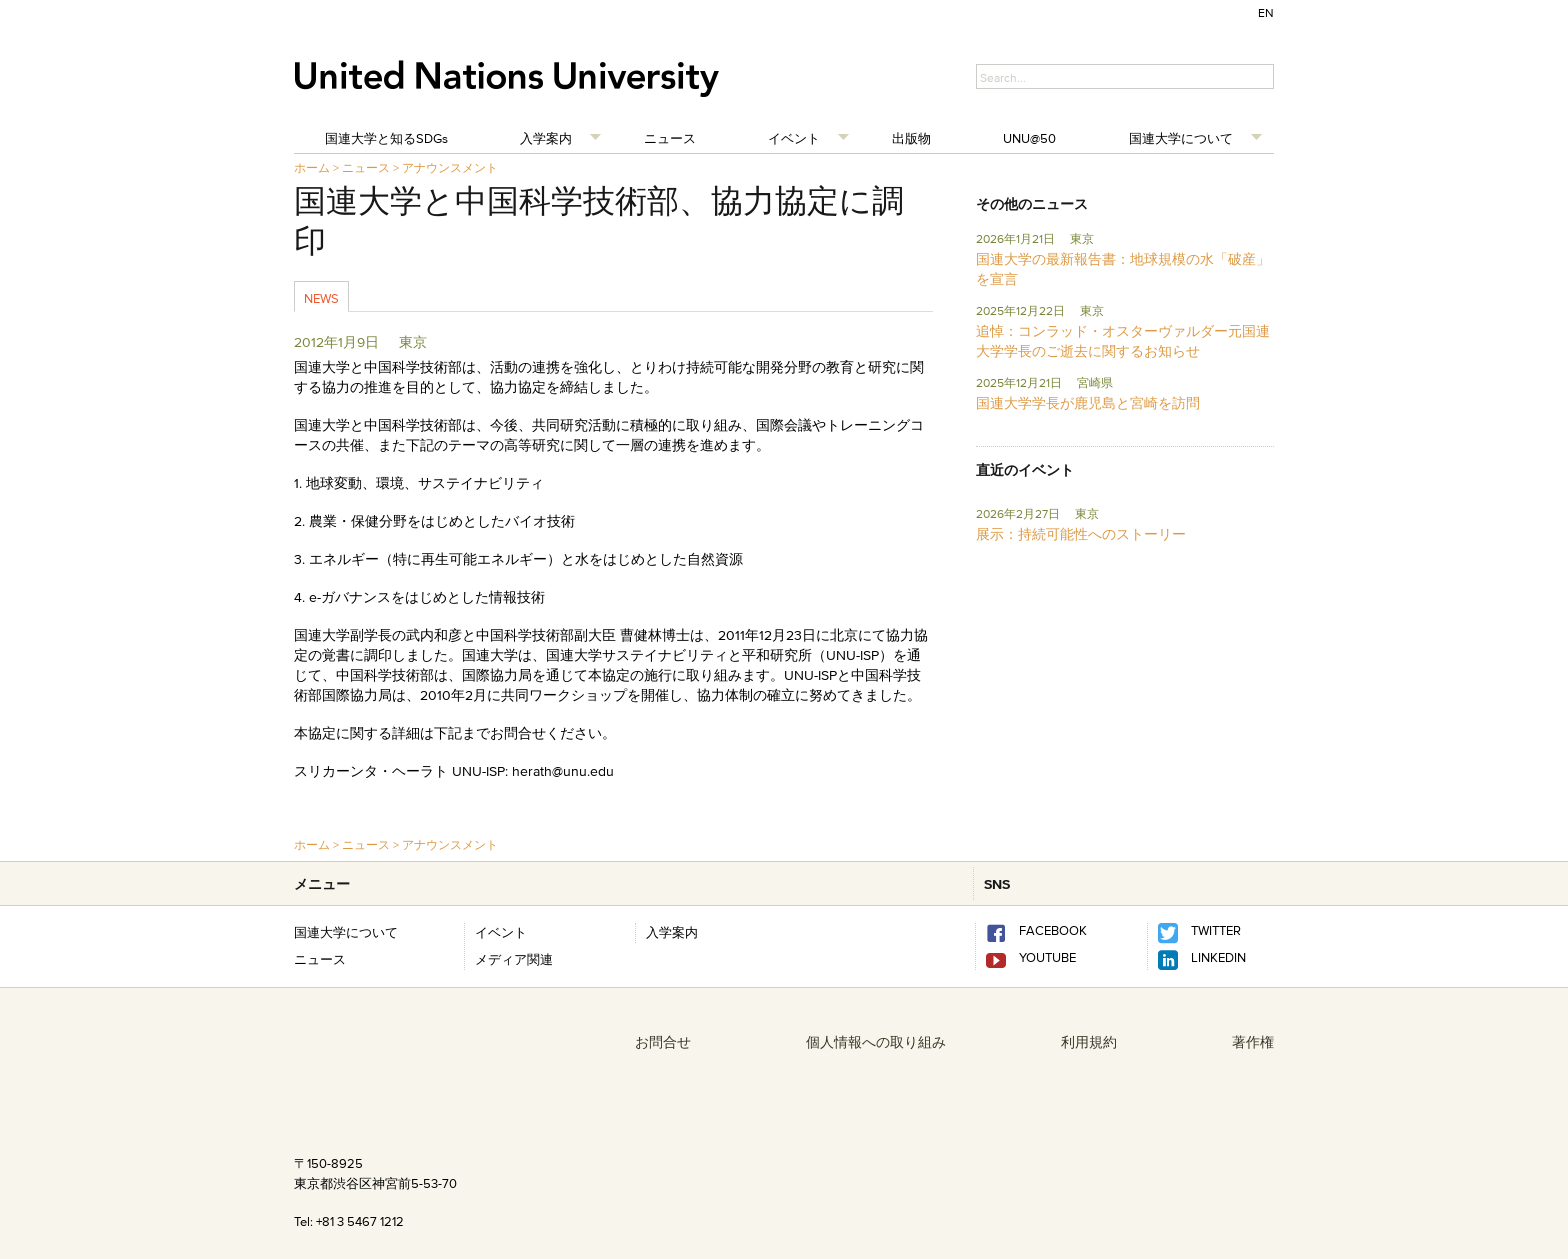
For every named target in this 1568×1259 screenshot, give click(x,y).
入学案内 (546, 138)
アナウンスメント (450, 167)
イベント (794, 138)
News (321, 298)
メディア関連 (514, 959)
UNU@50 (1029, 138)
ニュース (670, 138)
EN (1266, 12)
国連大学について (1181, 138)
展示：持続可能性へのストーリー (1081, 534)
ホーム (312, 167)
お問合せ (663, 1042)
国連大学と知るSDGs (386, 138)
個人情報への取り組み (876, 1042)
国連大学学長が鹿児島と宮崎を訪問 (1088, 403)
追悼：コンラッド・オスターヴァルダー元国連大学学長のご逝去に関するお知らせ (1123, 341)
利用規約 (1089, 1042)
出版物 (911, 138)
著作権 (1253, 1042)
